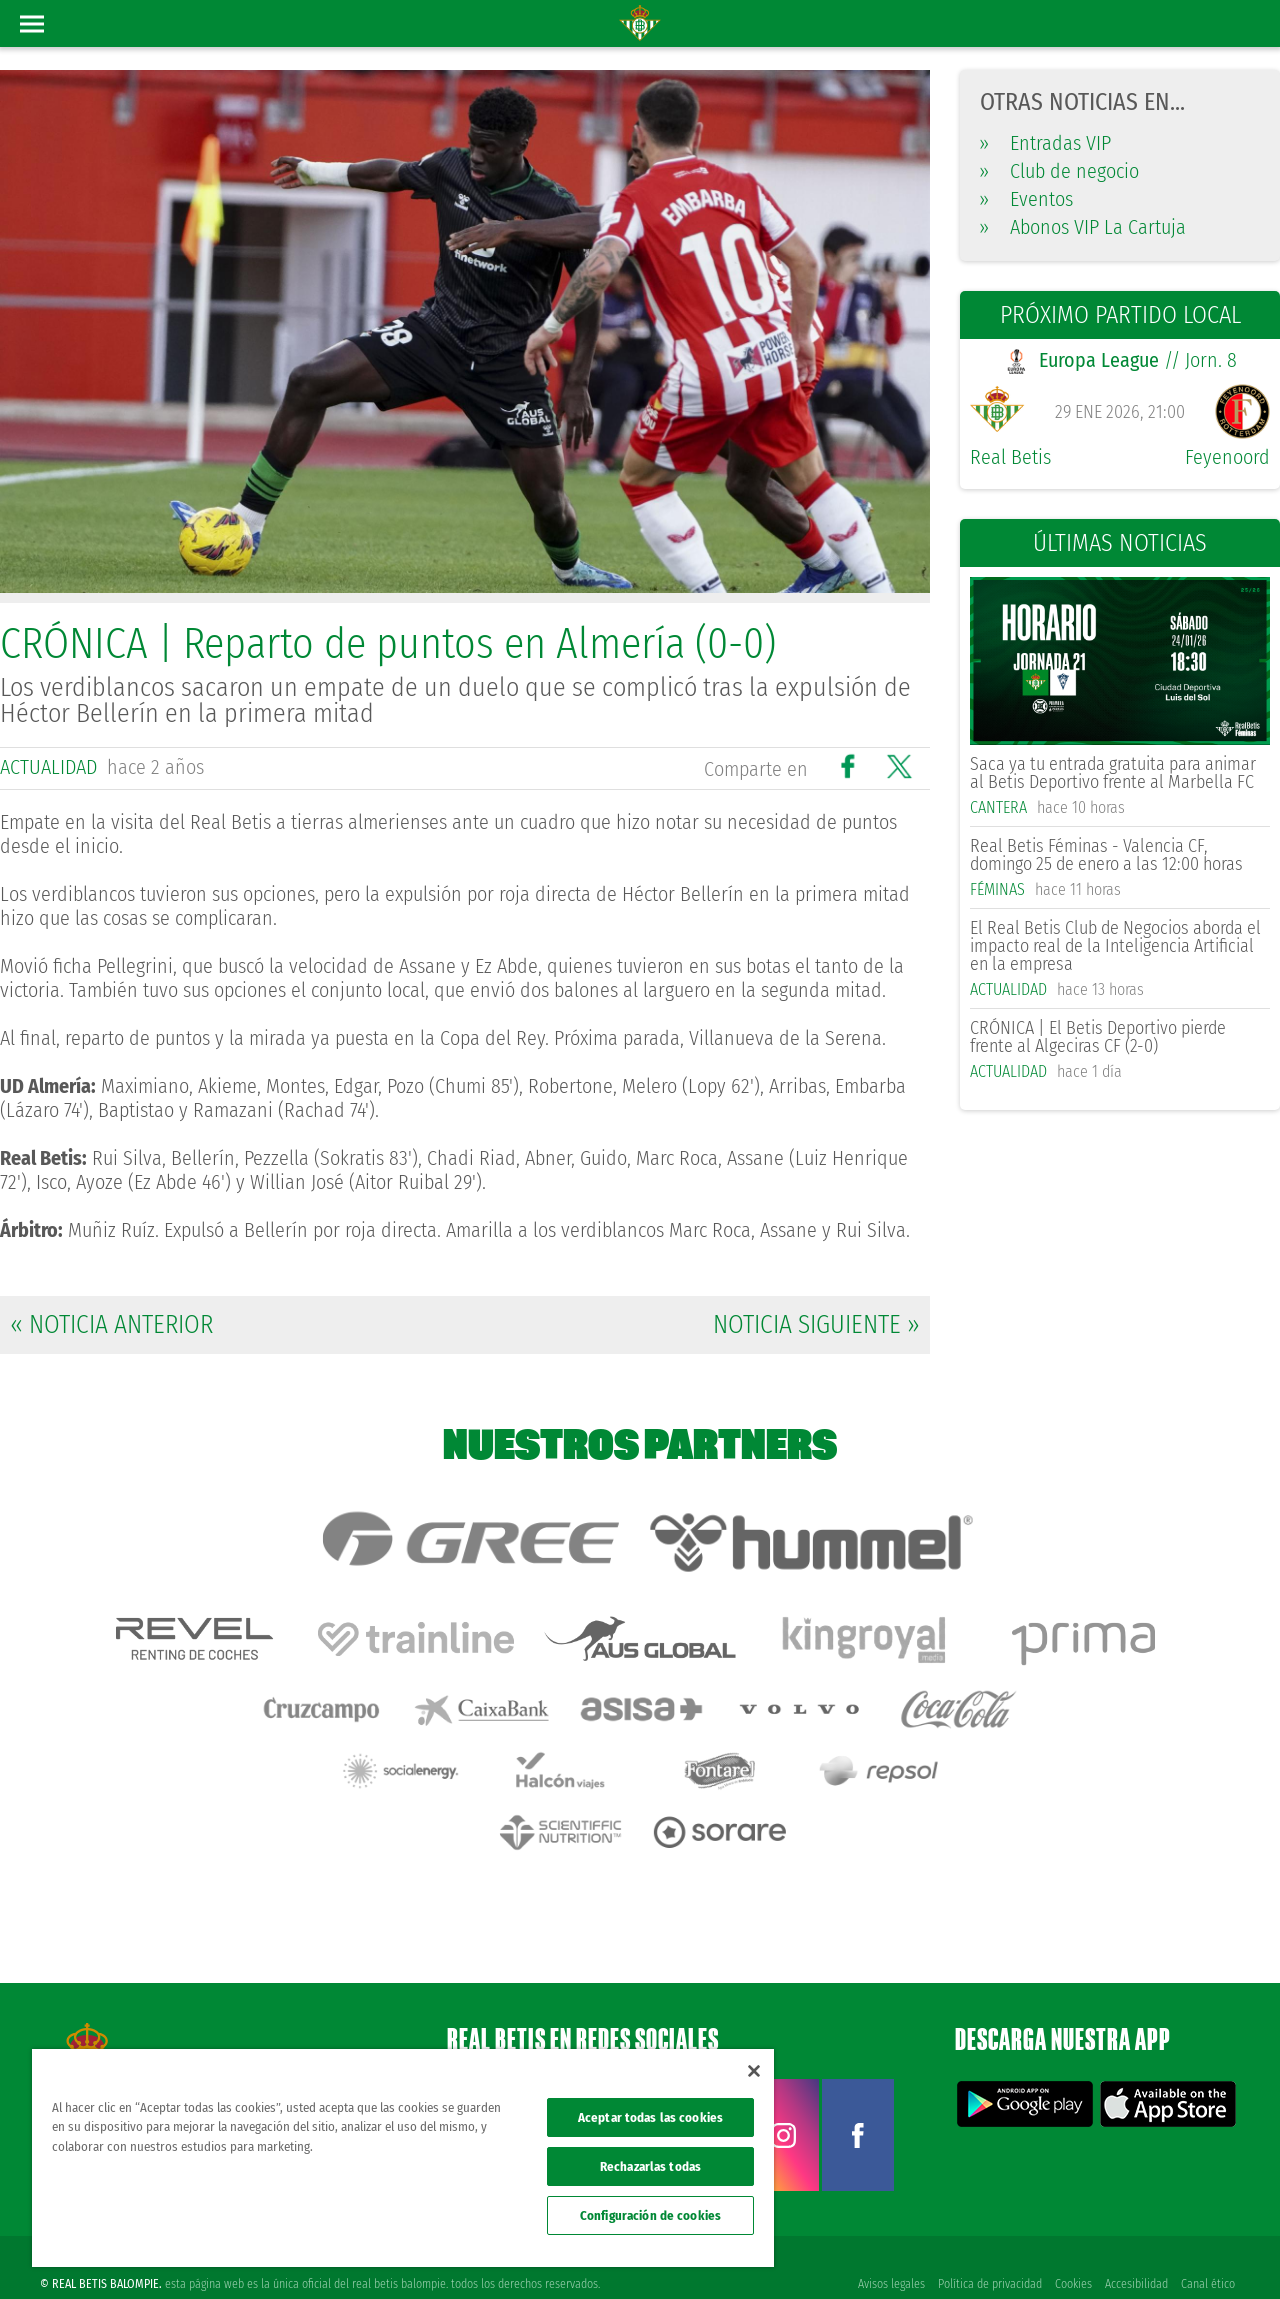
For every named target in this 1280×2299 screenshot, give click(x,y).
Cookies (1071, 2251)
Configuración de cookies (650, 2215)
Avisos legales (887, 2251)
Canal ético (1208, 2251)
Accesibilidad (1135, 2251)
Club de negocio (1059, 171)
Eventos (1026, 199)
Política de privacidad (987, 2251)
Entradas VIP (1045, 143)
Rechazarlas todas (650, 2166)
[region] (403, 2158)
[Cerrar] (754, 2071)
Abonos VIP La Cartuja (1083, 227)
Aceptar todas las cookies (650, 2117)
